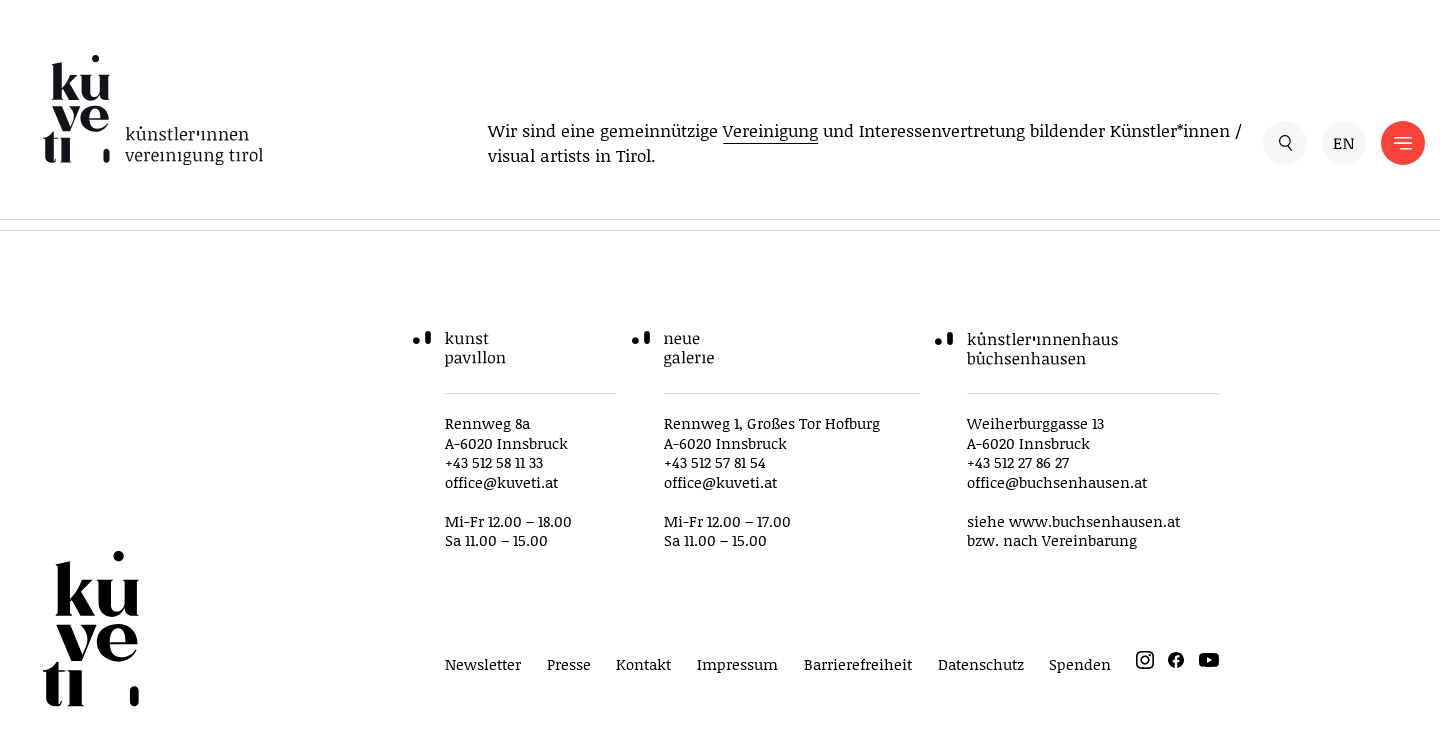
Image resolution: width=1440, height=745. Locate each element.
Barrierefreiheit (858, 664)
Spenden (1080, 664)
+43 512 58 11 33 (494, 462)
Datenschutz (981, 664)
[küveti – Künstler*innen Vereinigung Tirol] (153, 110)
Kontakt (643, 664)
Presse (569, 664)
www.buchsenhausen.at (1094, 521)
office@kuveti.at (501, 482)
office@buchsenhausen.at (1057, 482)
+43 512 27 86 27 (1018, 462)
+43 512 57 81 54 (715, 462)
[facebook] (1176, 663)
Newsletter (483, 664)
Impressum (737, 664)
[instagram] (1145, 663)
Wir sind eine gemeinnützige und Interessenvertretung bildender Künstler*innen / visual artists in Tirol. (865, 143)
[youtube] (1209, 663)
